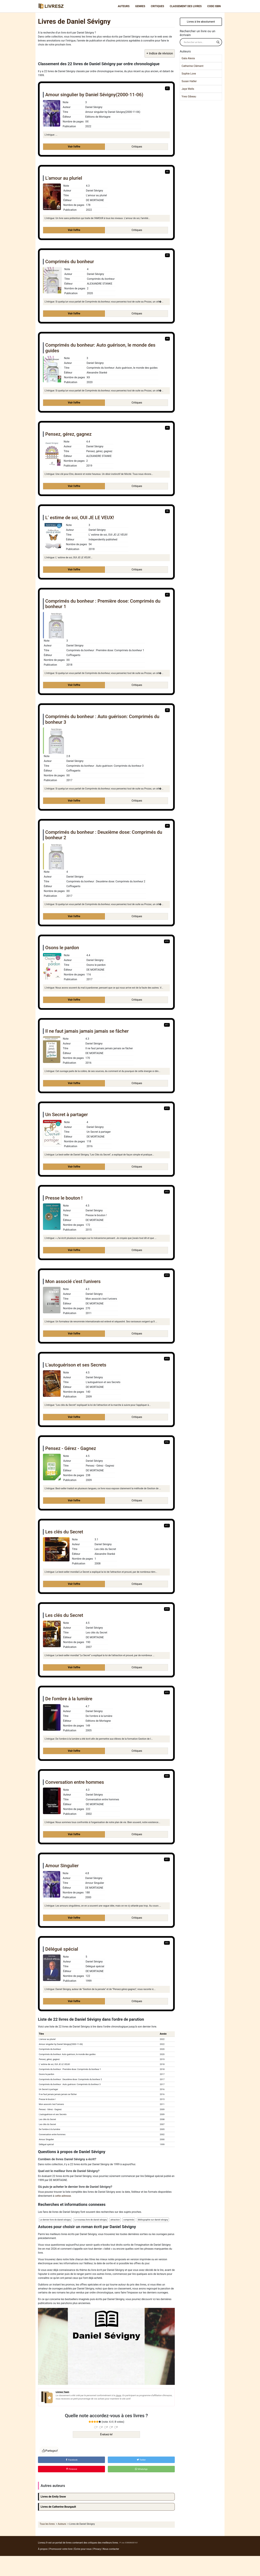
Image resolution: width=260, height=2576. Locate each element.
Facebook (71, 2460)
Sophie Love (189, 73)
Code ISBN (214, 6)
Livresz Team (62, 2392)
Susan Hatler (189, 81)
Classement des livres (186, 6)
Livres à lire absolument (201, 21)
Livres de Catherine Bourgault (58, 2506)
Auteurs (124, 6)
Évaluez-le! (106, 2434)
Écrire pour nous (83, 2549)
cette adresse (63, 2195)
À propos (43, 2549)
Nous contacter (111, 2549)
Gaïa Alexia (188, 58)
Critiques (157, 6)
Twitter (141, 2460)
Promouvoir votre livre (60, 2549)
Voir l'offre (74, 146)
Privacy (97, 2549)
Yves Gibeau (189, 96)
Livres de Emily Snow (53, 2496)
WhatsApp (141, 2469)
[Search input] (199, 42)
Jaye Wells (188, 88)
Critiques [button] (136, 146)
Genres (140, 6)
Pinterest (71, 2469)
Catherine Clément (192, 66)
